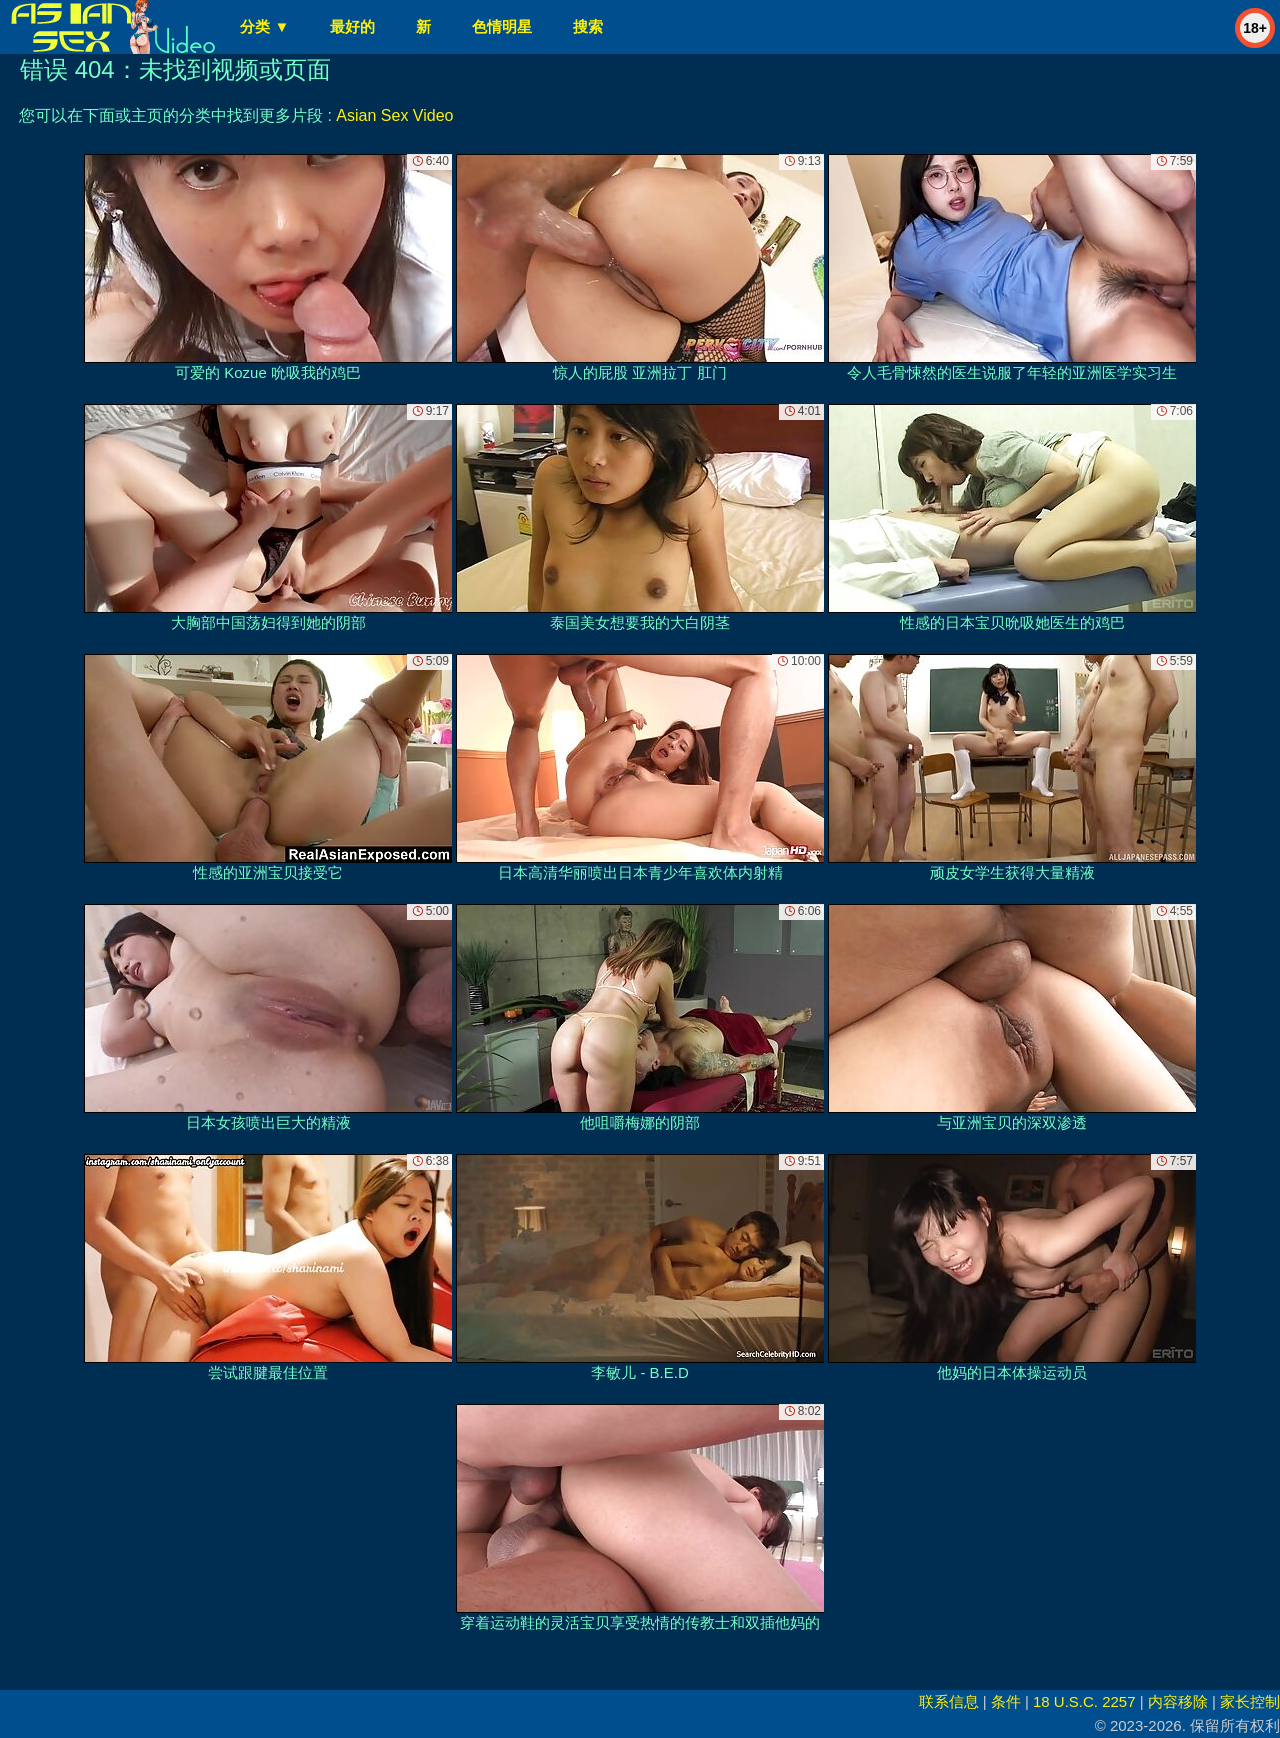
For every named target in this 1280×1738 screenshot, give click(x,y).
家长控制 (1250, 1701)
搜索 (588, 26)
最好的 (352, 26)
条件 (1006, 1701)
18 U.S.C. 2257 (1084, 1701)
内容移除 (1178, 1701)
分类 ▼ (264, 26)
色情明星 (502, 26)
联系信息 (949, 1701)
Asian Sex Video (394, 115)
